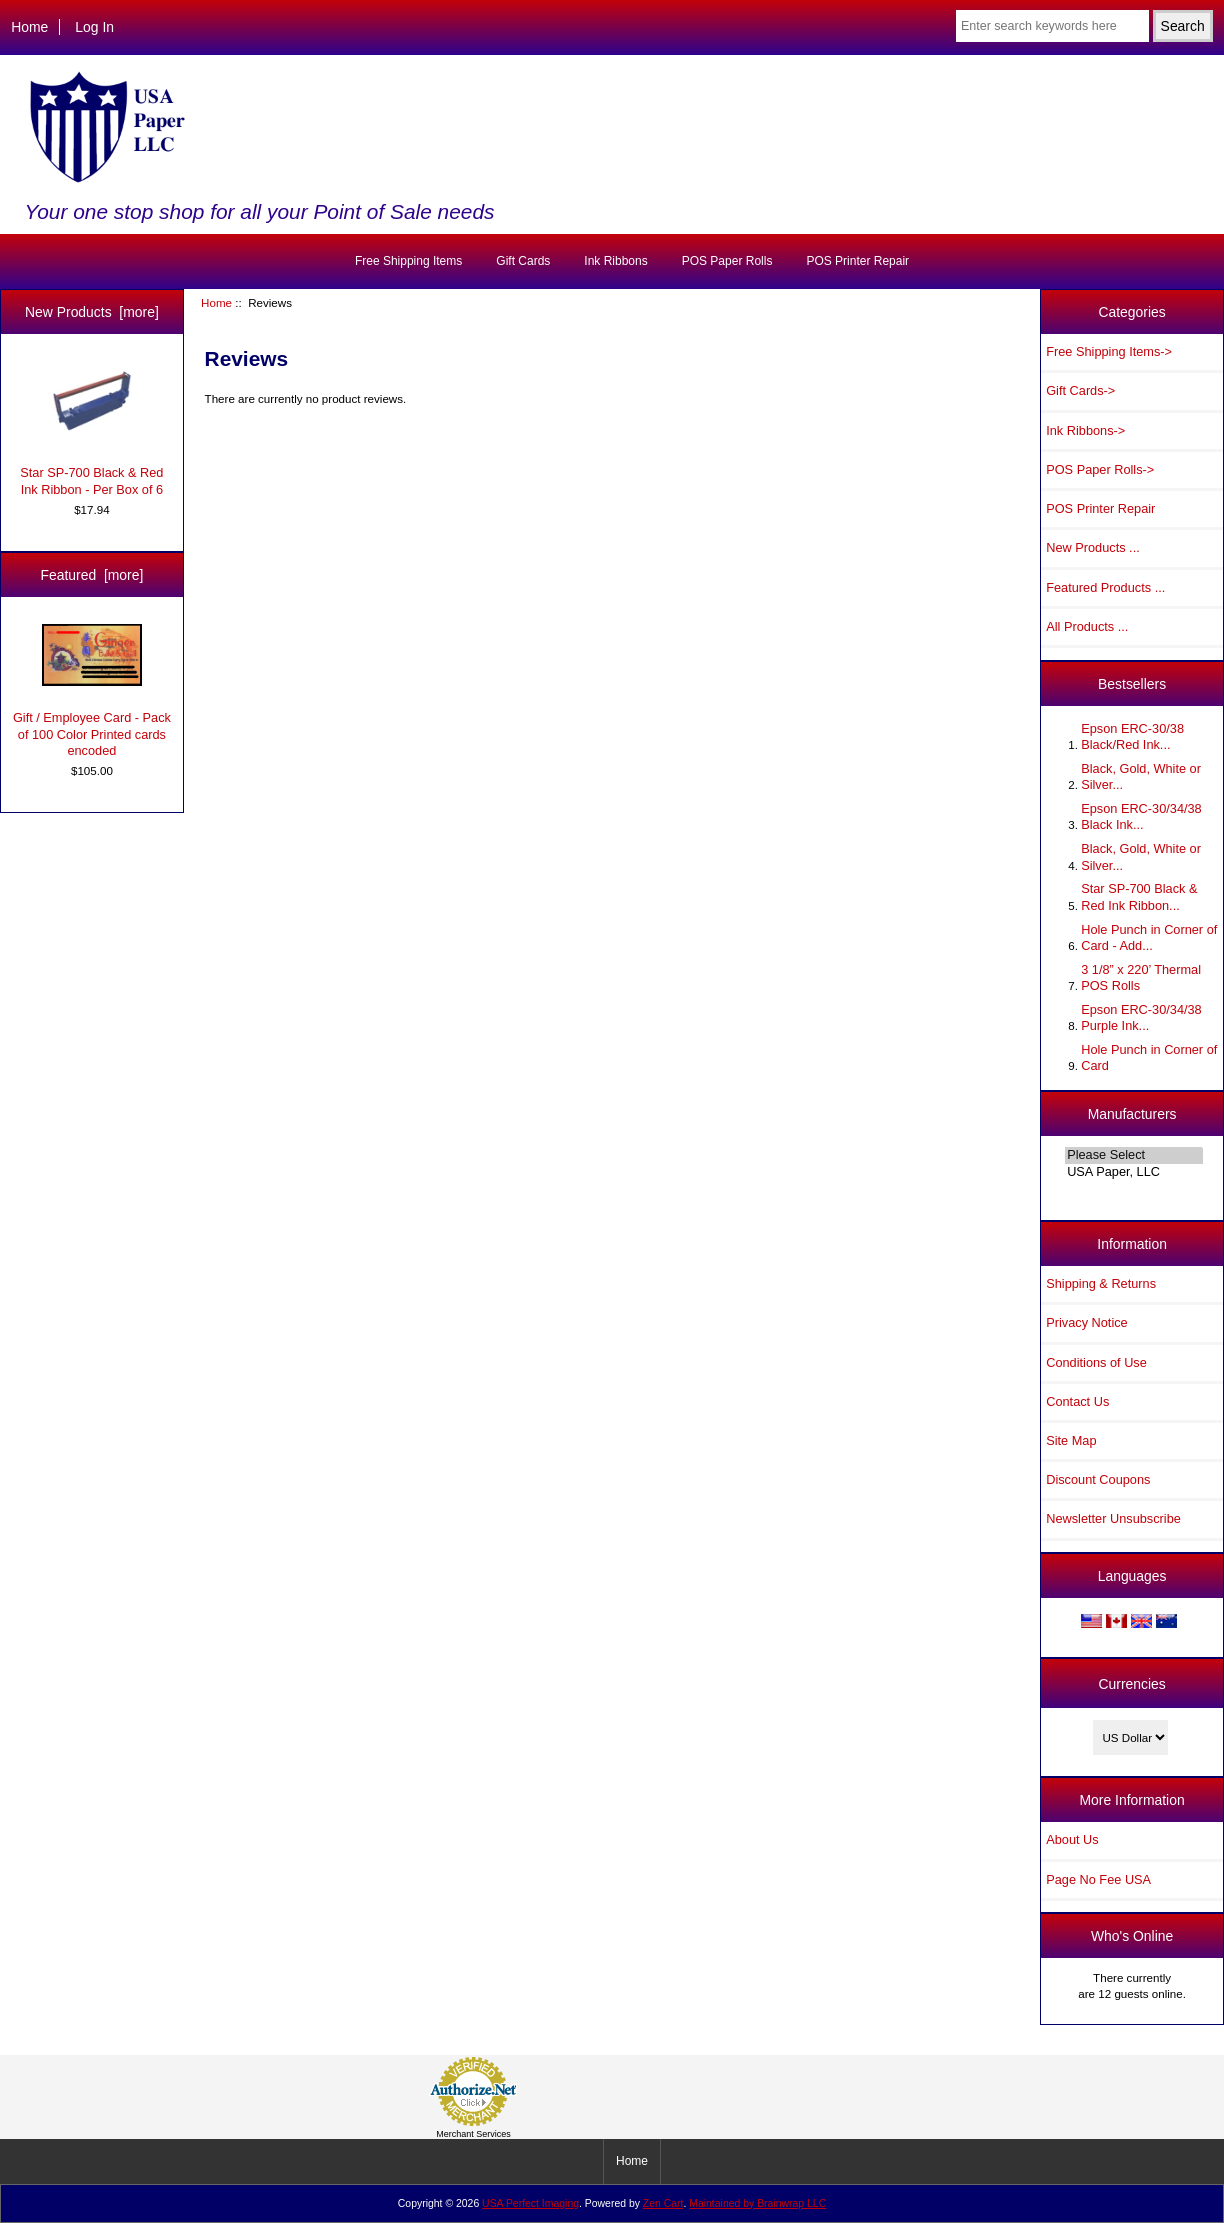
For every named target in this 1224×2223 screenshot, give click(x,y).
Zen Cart (663, 2203)
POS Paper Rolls (727, 261)
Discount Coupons (1098, 1479)
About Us (1072, 1839)
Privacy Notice (1086, 1322)
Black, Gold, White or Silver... (1141, 776)
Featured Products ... (1105, 587)
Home (29, 27)
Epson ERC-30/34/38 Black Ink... (1141, 816)
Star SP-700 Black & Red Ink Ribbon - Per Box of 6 (91, 428)
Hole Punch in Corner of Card (1149, 1057)
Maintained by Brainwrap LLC (757, 2203)
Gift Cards (523, 261)
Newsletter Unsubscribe (1113, 1518)
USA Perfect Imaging (530, 2203)
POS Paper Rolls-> (1100, 469)
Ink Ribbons (615, 261)
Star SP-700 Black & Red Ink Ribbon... (1139, 896)
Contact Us (1077, 1401)
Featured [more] (92, 575)
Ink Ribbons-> (1085, 430)
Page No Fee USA (1098, 1879)
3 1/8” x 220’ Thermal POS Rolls (1141, 977)
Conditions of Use (1096, 1362)
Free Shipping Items (408, 261)
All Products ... (1087, 626)
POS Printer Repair (857, 261)
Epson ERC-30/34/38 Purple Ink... (1141, 1017)
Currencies (1131, 1683)
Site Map (1071, 1440)
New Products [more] (92, 312)
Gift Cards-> (1080, 390)
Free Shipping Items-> (1109, 351)
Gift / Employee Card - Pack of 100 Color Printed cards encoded (92, 691)
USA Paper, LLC (1134, 1172)
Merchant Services (473, 2134)
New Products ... (1093, 547)
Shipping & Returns (1101, 1283)
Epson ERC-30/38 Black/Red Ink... (1132, 736)
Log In (94, 27)
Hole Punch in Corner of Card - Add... (1149, 937)
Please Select (1134, 1155)
